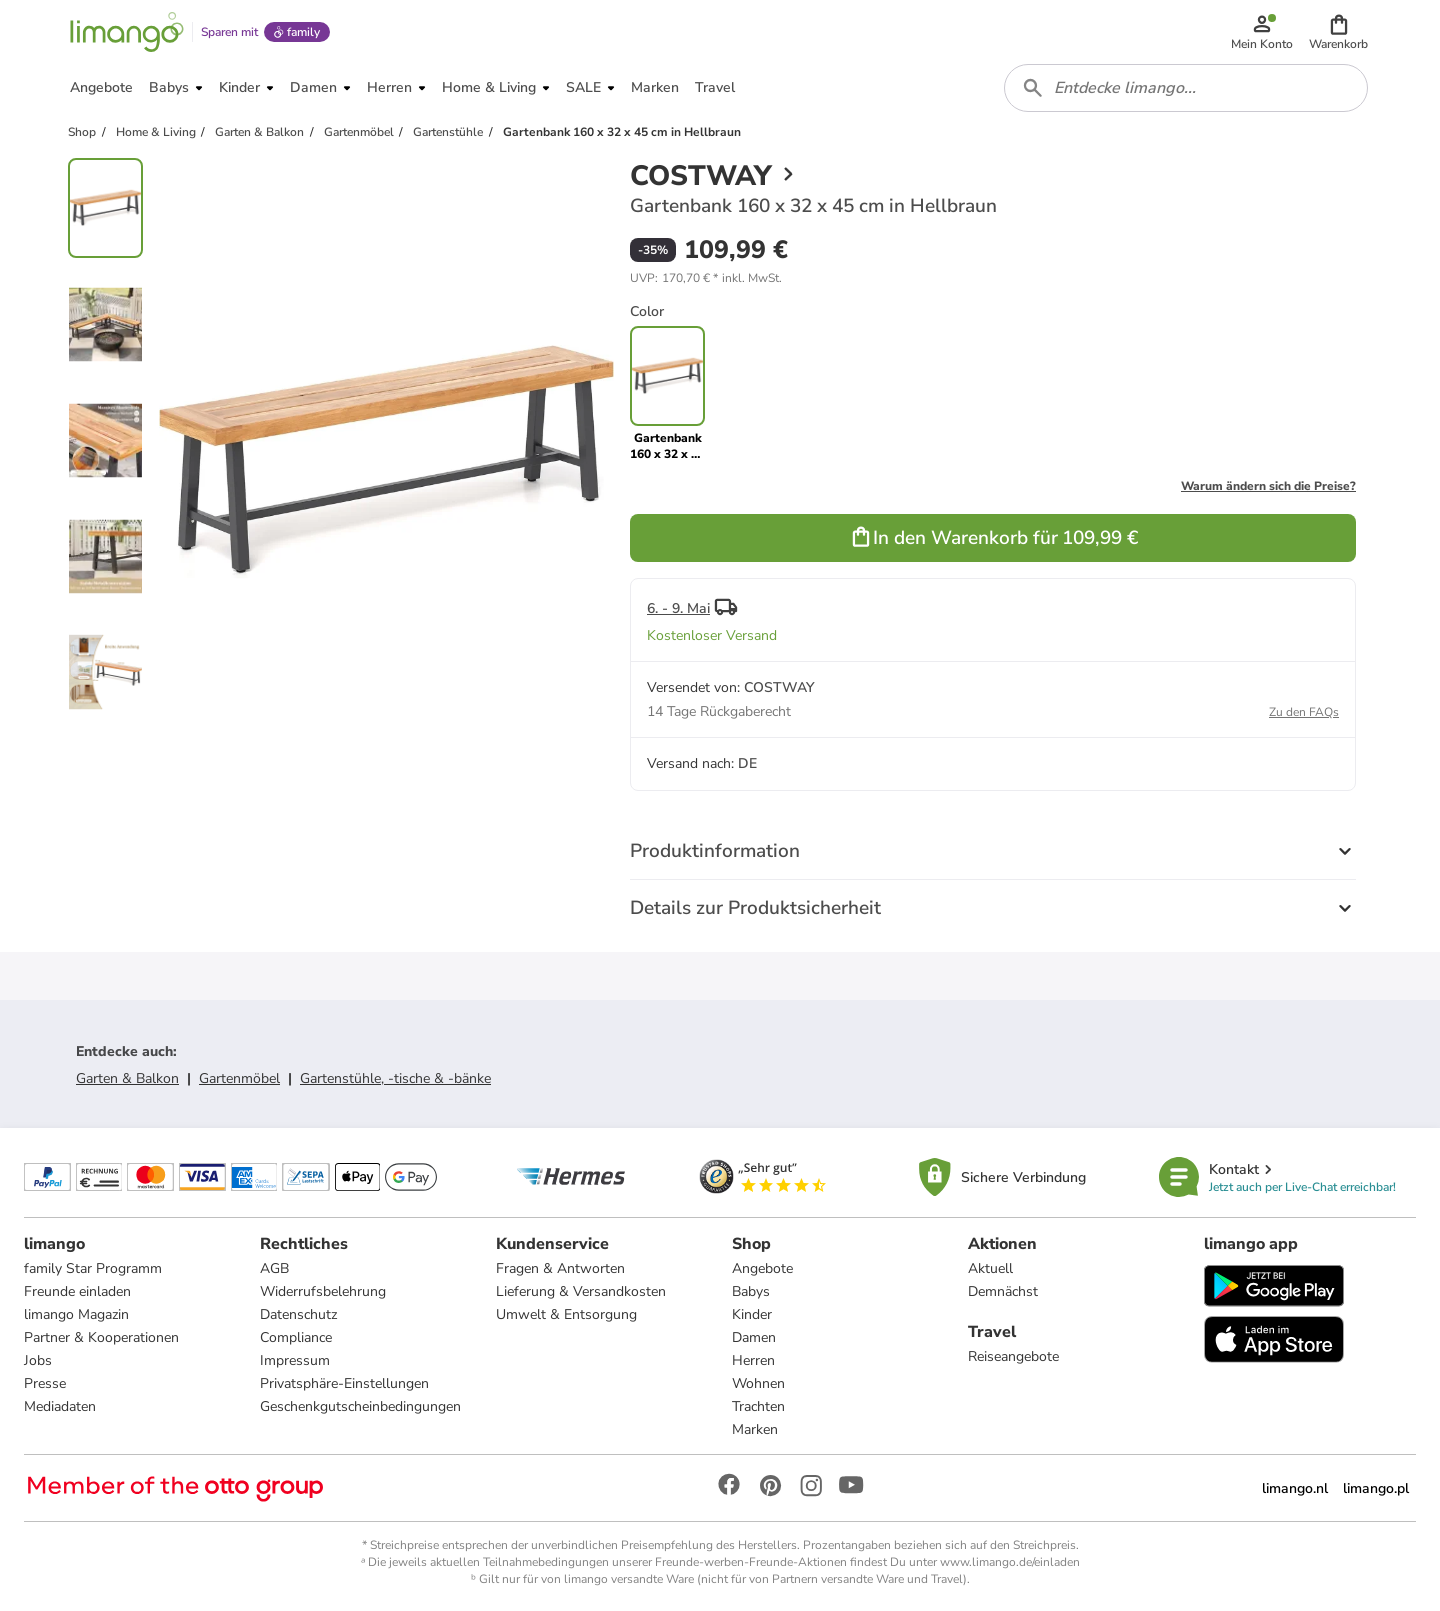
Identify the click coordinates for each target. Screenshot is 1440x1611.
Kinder (752, 1314)
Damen (754, 1337)
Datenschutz (298, 1314)
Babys (751, 1291)
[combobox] (1186, 88)
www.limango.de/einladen (1010, 1562)
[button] (1338, 32)
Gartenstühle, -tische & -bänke (395, 1078)
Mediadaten (60, 1406)
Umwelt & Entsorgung (566, 1314)
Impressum (295, 1360)
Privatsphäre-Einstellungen (344, 1383)
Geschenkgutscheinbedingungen (360, 1406)
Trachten (758, 1406)
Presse (45, 1383)
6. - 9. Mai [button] (678, 608)
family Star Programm (93, 1268)
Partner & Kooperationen (101, 1337)
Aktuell (990, 1268)
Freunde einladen (77, 1291)
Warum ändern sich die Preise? (1268, 486)
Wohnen (758, 1383)
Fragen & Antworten (560, 1268)
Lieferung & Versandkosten (581, 1291)
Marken (755, 1429)
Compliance (296, 1337)
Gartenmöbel (239, 1078)
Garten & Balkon (127, 1078)
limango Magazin (76, 1314)
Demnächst (1003, 1291)
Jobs (38, 1360)
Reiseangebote (1013, 1356)
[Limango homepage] (127, 32)
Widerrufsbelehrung (323, 1291)
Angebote (762, 1268)
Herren (753, 1360)
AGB (274, 1268)
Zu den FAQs (1304, 712)
